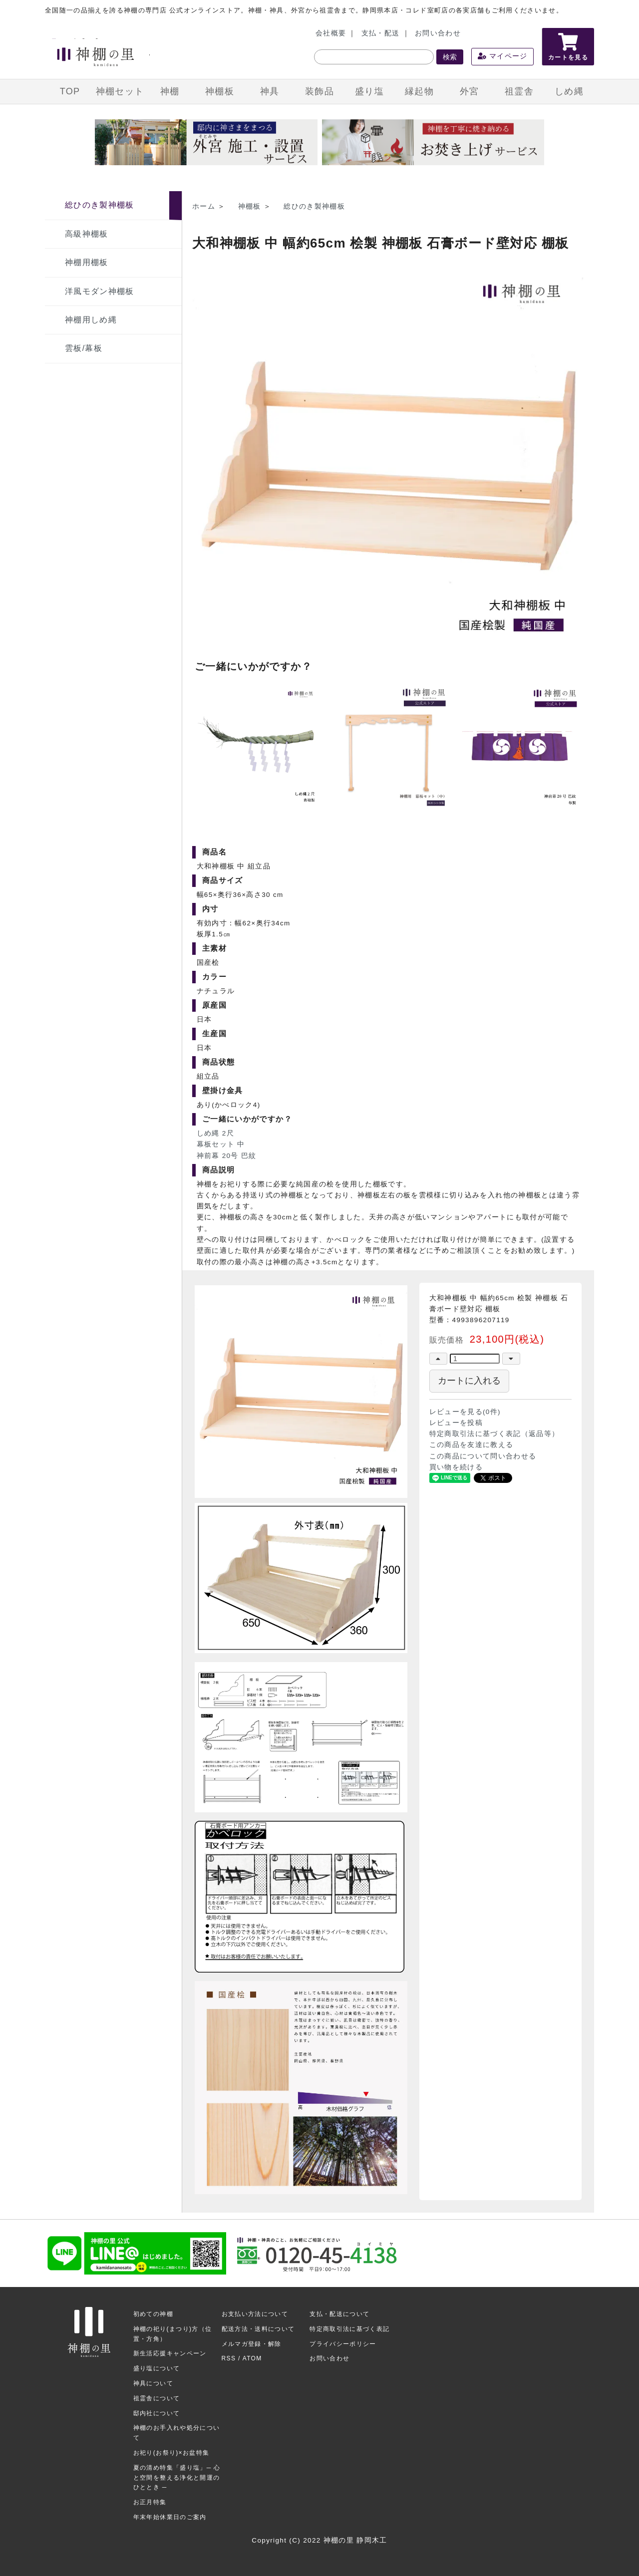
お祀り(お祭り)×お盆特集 (171, 2452)
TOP (70, 91)
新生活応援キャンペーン (170, 2353)
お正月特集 (150, 2502)
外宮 (469, 91)
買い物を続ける (456, 1467)
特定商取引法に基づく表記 (349, 2328)
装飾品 (319, 91)
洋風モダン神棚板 (99, 291)
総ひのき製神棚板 (99, 205)
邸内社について (156, 2413)
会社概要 (331, 33)
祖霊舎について (156, 2398)
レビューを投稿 (456, 1423)
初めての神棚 (153, 2313)
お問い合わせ (438, 33)
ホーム (203, 206)
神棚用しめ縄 (91, 319)
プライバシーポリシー (343, 2343)
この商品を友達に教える (471, 1444)
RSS (229, 2358)
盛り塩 (369, 91)
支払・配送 (380, 33)
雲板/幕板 (83, 348)
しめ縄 (569, 91)
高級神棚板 (86, 234)
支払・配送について (339, 2313)
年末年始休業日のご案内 (170, 2517)
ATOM (252, 2358)
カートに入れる (469, 1381)
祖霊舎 (519, 91)
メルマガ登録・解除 (252, 2343)
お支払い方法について (255, 2313)
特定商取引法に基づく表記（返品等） (494, 1433)
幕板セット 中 (221, 1144)
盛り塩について (156, 2368)
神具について (153, 2383)
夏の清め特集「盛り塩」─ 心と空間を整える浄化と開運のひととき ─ (177, 2477)
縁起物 (419, 91)
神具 (270, 91)
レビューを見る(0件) (465, 1412)
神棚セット (120, 91)
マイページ (503, 56)
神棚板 (219, 91)
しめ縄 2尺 (215, 1133)
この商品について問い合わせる (483, 1456)
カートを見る (568, 47)
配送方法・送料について (258, 2328)
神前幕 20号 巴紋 (227, 1155)
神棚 (170, 91)
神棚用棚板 (86, 262)
